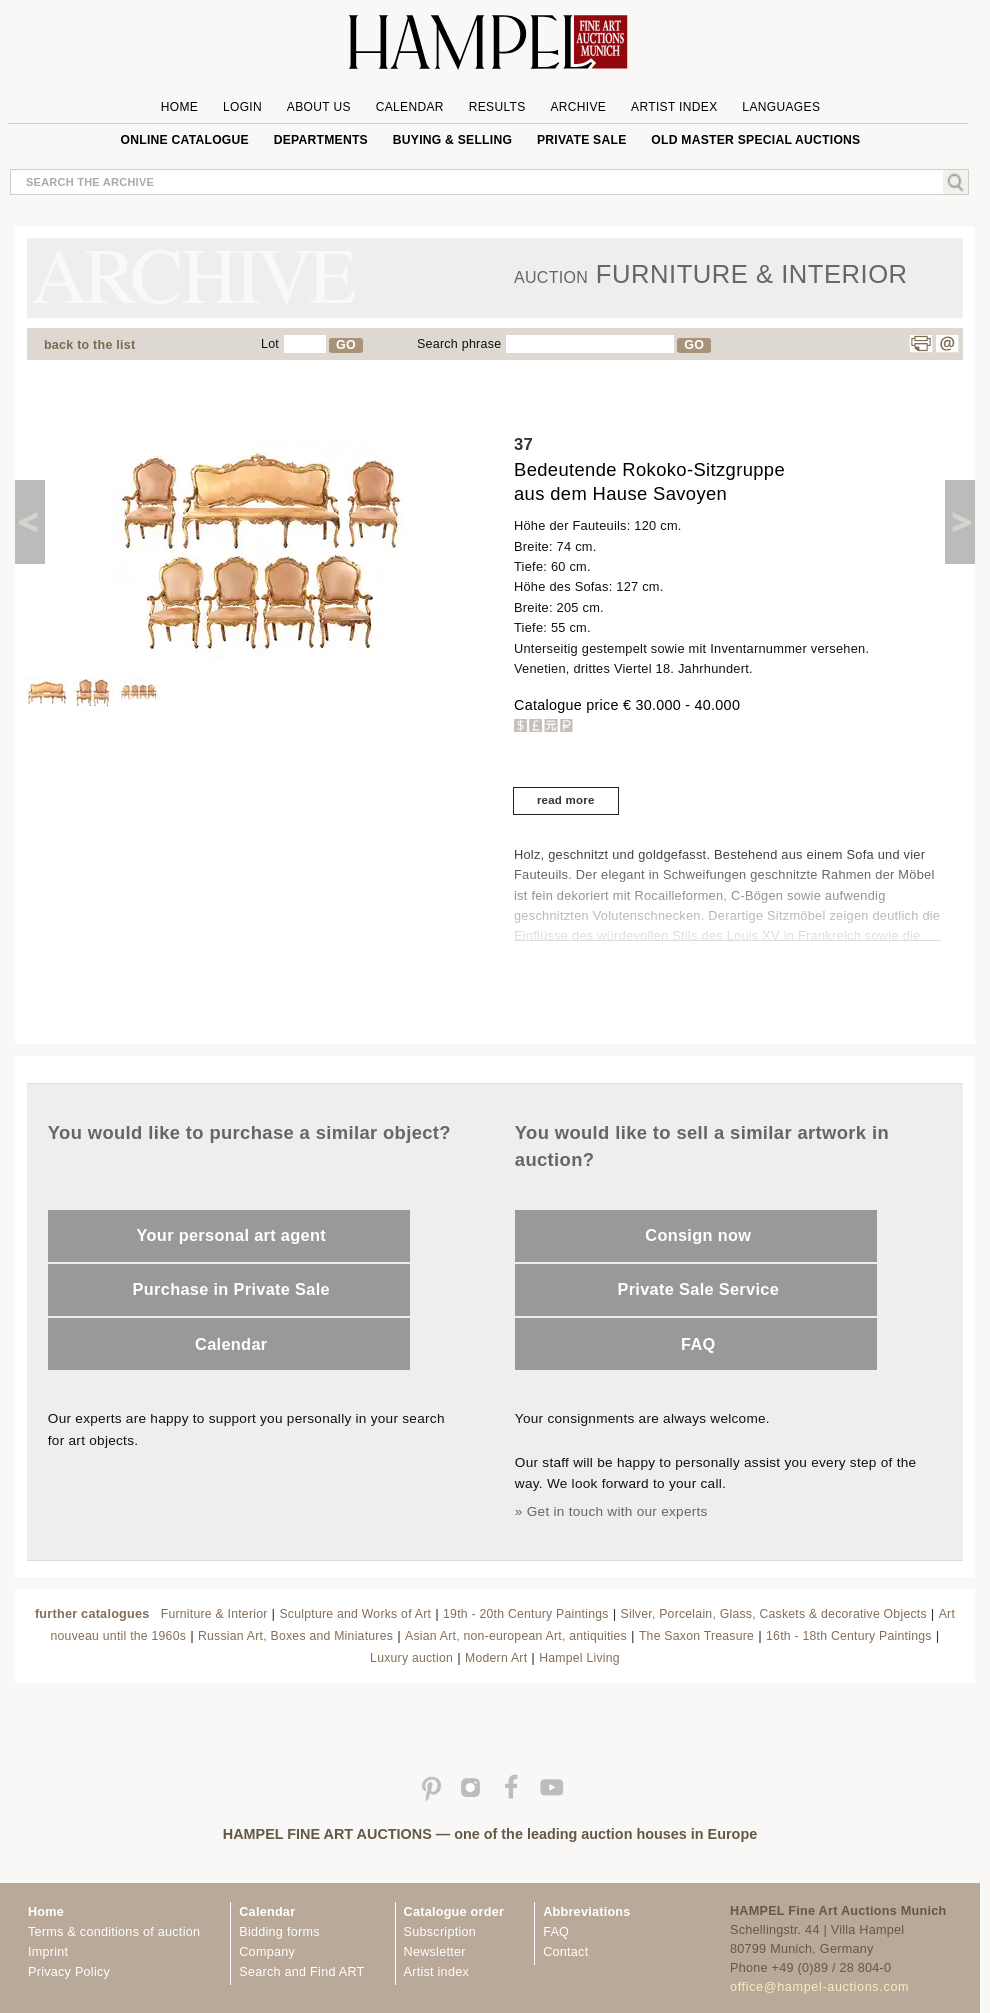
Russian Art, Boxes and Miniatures (295, 1636)
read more (566, 800)
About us (319, 107)
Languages (781, 107)
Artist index (436, 1972)
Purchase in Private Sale (231, 1289)
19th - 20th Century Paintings (526, 1614)
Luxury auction (411, 1658)
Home (179, 107)
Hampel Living (579, 1658)
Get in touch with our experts (617, 1511)
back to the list (89, 345)
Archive (578, 107)
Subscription (440, 1932)
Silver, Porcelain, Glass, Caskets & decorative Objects (774, 1614)
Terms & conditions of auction (114, 1932)
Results (497, 107)
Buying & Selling (452, 140)
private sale (582, 140)
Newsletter (435, 1952)
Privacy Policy (69, 1972)
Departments (321, 140)
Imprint (48, 1952)
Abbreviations (586, 1912)
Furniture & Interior (214, 1614)
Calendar (410, 107)
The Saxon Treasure (696, 1636)
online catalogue (185, 140)
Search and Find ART (301, 1972)
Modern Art (496, 1658)
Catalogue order (454, 1912)
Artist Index (674, 107)
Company (267, 1952)
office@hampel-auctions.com (819, 1987)
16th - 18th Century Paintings (849, 1636)
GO (346, 345)
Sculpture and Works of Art (355, 1614)
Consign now (698, 1235)
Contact (565, 1952)
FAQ (698, 1344)
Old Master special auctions (755, 140)
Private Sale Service (698, 1289)
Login (242, 107)
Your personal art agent (231, 1235)
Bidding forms (279, 1932)
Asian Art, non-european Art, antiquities (516, 1636)
